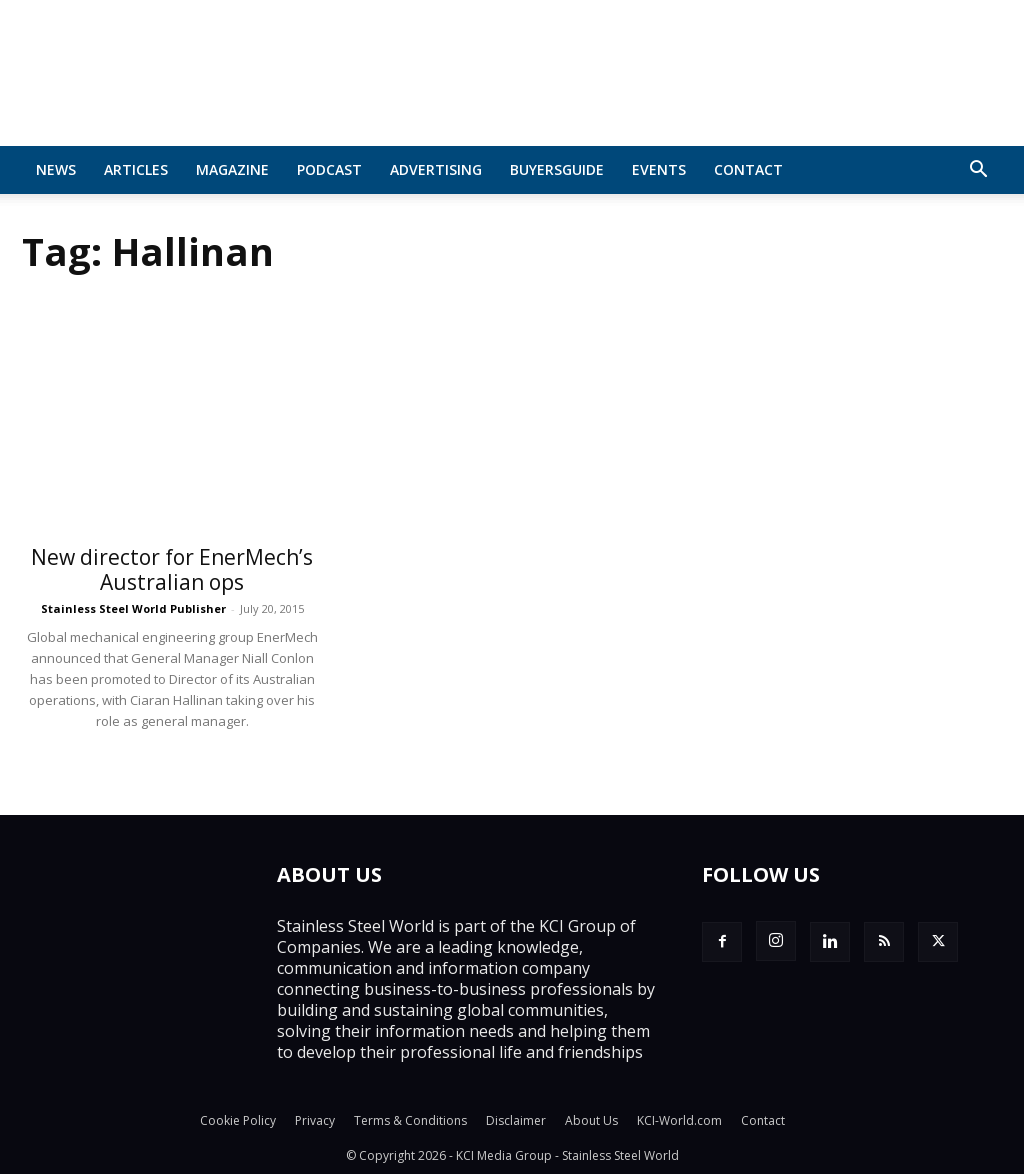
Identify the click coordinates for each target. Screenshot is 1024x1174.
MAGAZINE (232, 169)
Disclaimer (516, 1120)
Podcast (329, 169)
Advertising (436, 169)
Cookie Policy (238, 1120)
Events (659, 169)
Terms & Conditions (410, 1120)
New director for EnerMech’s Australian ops (172, 569)
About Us (591, 1120)
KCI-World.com (679, 1120)
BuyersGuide (557, 169)
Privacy (315, 1120)
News (56, 169)
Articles (136, 169)
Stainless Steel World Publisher (133, 608)
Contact (748, 169)
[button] (978, 171)
